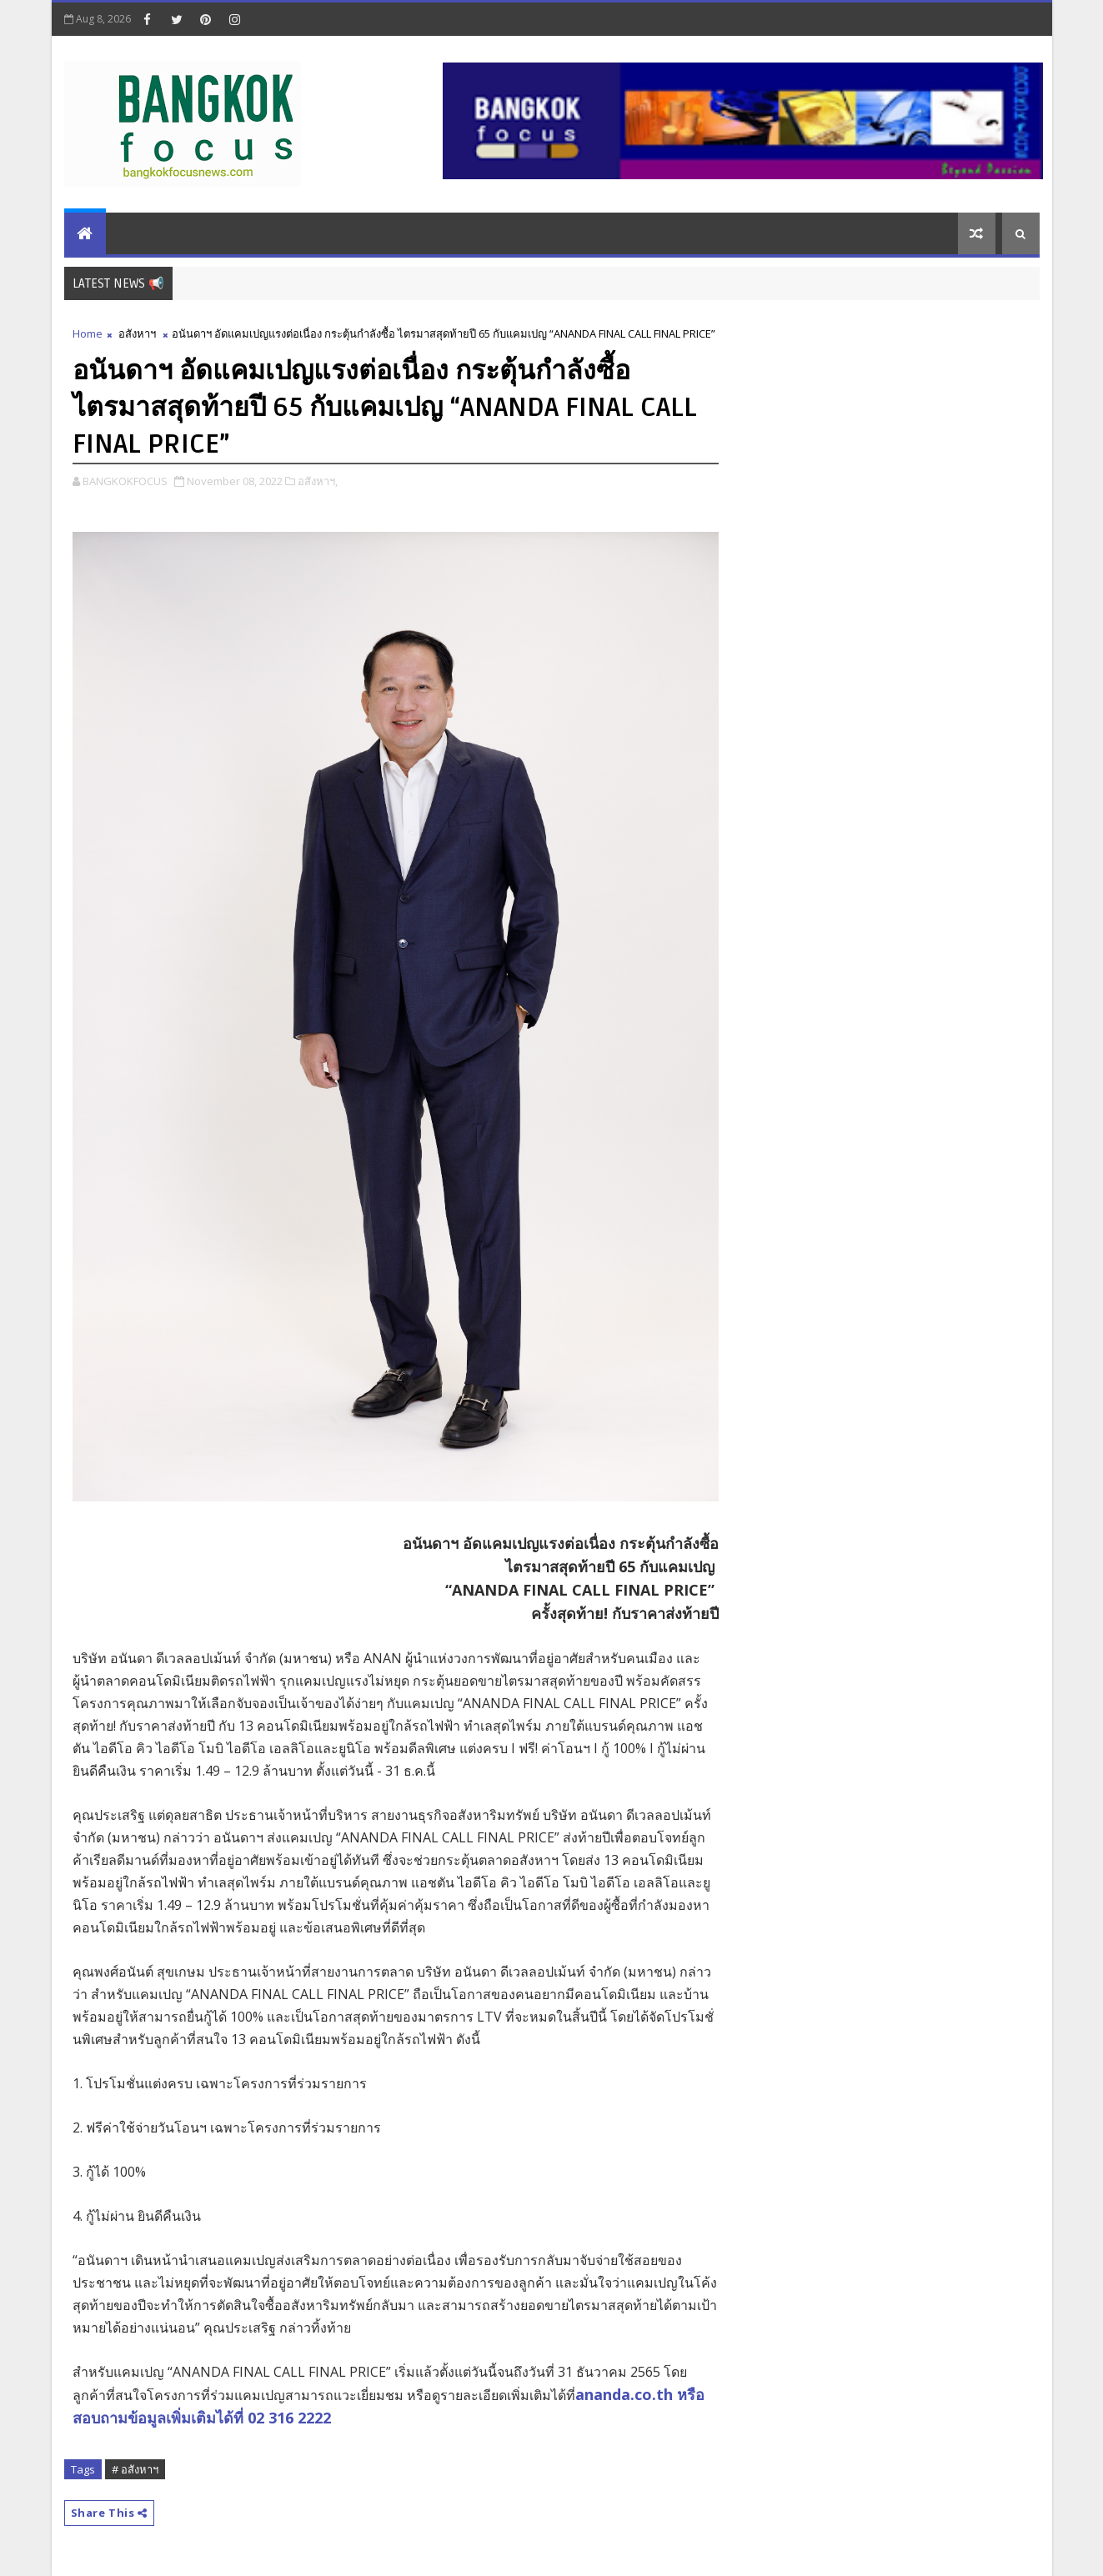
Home (88, 333)
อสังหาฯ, (318, 481)
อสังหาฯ (137, 333)
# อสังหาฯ (135, 2469)
